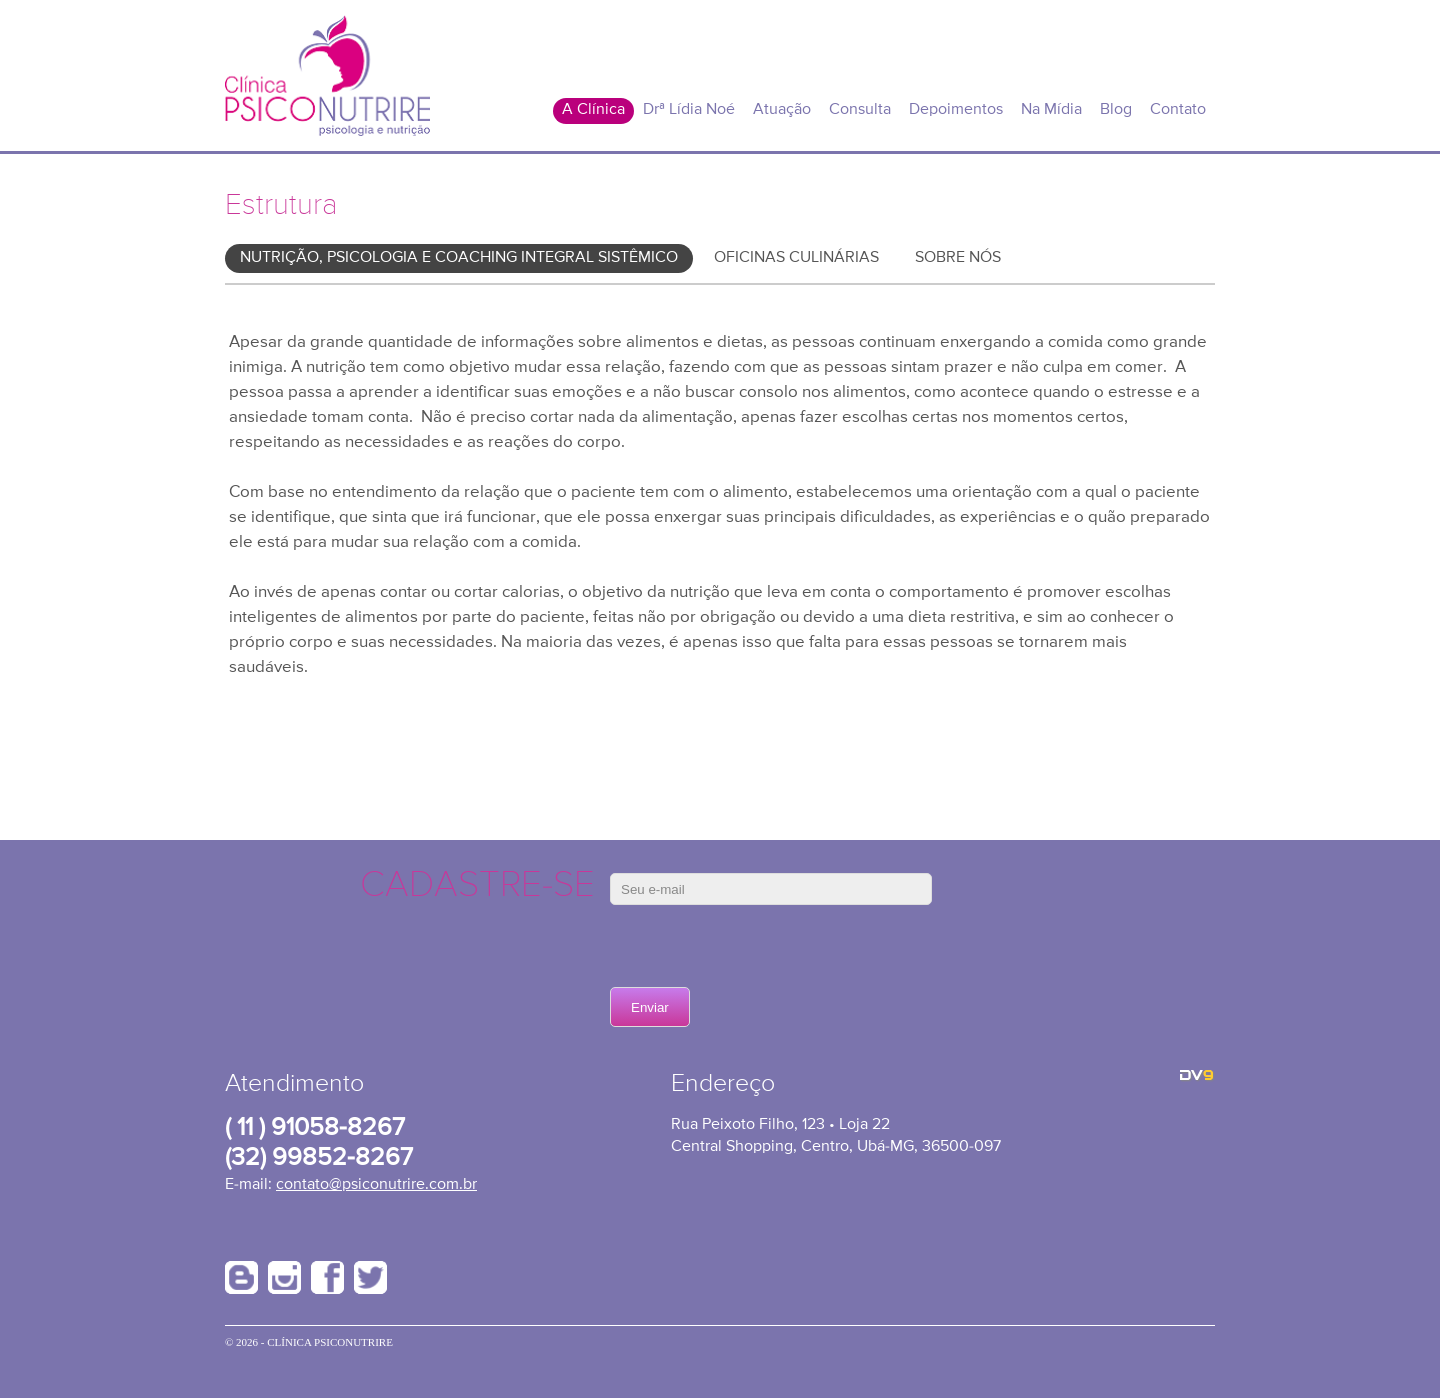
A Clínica (593, 110)
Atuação (782, 110)
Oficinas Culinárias (796, 258)
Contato (1178, 110)
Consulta (860, 110)
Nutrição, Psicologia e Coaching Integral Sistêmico (459, 258)
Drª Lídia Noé (689, 110)
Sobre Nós (958, 258)
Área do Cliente (1106, 12)
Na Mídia (1051, 110)
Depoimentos (956, 110)
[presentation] (762, 948)
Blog (1116, 110)
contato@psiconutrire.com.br (376, 1185)
